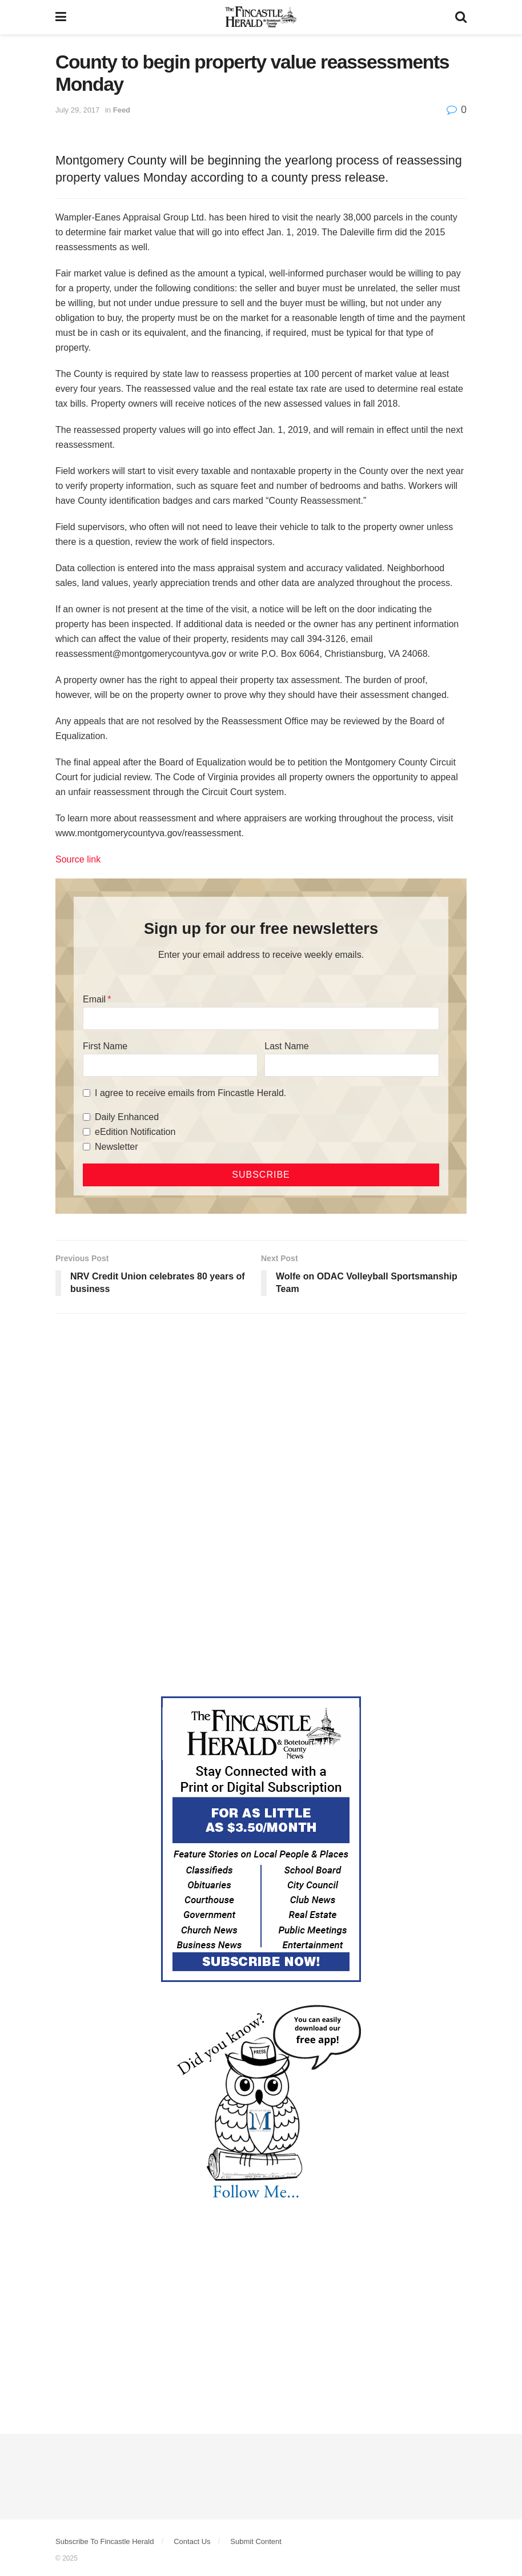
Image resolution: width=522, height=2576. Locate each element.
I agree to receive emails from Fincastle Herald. (190, 1093)
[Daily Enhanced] (86, 1117)
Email (94, 999)
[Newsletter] (86, 1146)
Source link (78, 859)
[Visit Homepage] (260, 17)
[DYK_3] (261, 2103)
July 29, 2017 (77, 110)
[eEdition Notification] (86, 1131)
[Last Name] (351, 1065)
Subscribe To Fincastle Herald (104, 2541)
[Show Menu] (60, 17)
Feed (121, 110)
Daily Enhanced (127, 1117)
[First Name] (170, 1065)
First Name (105, 1046)
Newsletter (116, 1146)
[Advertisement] (261, 1411)
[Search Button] (461, 17)
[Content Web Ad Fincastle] (261, 1838)
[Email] (261, 1018)
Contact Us (192, 2541)
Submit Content (256, 2541)
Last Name (286, 1046)
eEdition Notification (135, 1132)
